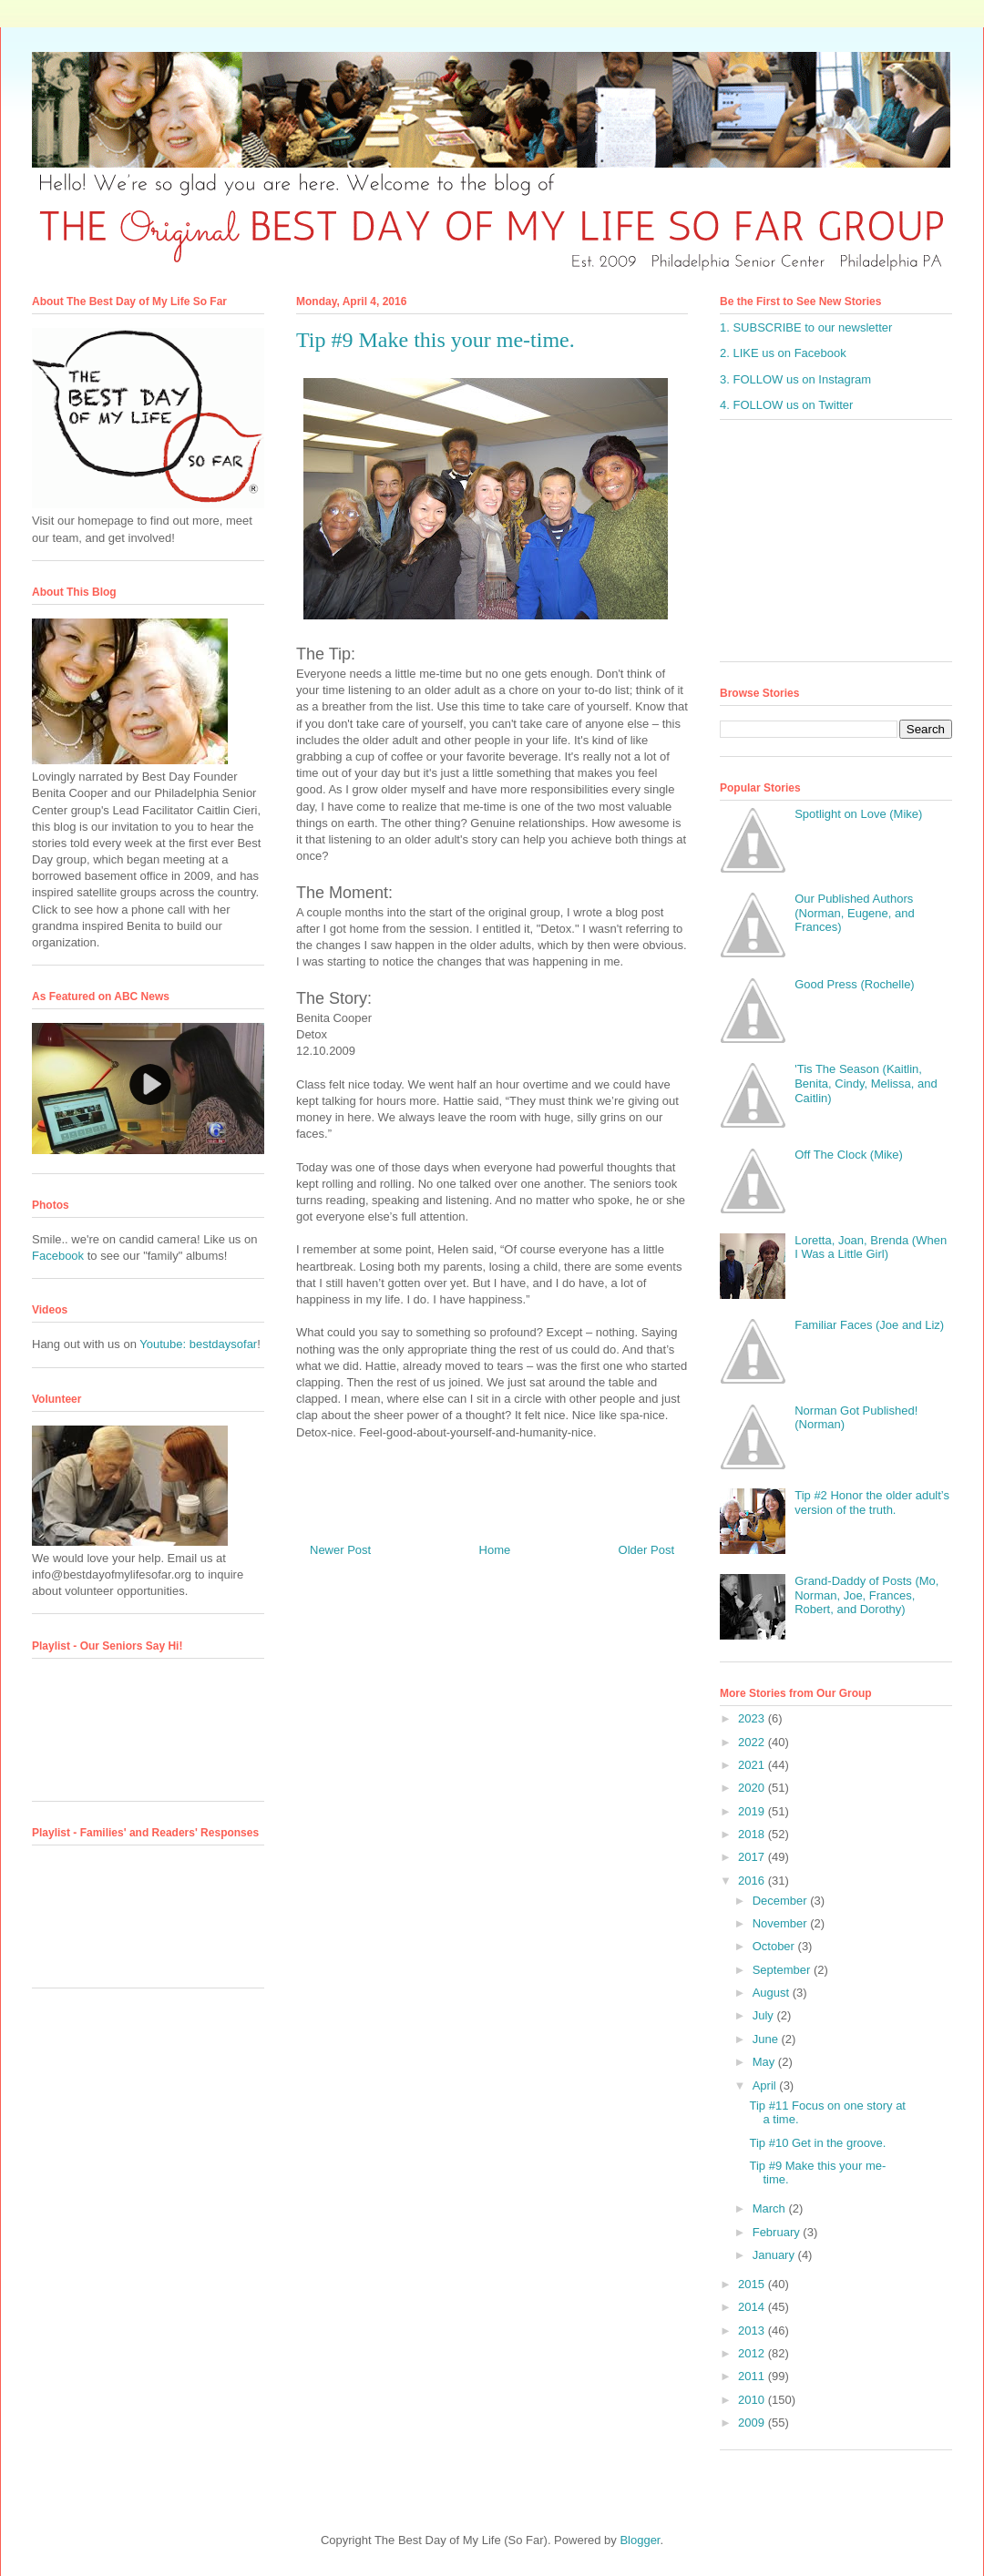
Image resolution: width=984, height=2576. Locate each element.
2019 (753, 1811)
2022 (753, 1742)
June (767, 2039)
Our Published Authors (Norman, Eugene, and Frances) (854, 913)
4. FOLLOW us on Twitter (786, 405)
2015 (753, 2284)
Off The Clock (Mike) (848, 1154)
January (775, 2255)
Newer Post (340, 1550)
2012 (753, 2353)
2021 (753, 1765)
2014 (753, 2307)
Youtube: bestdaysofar (198, 1344)
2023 (753, 1718)
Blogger (640, 2540)
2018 (753, 1834)
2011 (753, 2376)
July (765, 2015)
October (775, 1946)
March (771, 2208)
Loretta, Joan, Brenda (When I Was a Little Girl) (870, 1247)
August (773, 1992)
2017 (753, 1857)
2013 (753, 2330)
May (765, 2062)
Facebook (58, 1255)
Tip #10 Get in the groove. (817, 2143)
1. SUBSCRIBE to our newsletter (806, 327)
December (782, 1900)
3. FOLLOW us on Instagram (795, 379)
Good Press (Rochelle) (854, 984)
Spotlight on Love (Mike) (858, 814)
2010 (753, 2400)
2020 (753, 1787)
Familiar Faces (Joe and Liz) (869, 1325)
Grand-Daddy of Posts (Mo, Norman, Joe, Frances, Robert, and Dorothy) (866, 1595)
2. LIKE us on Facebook (783, 353)
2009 (753, 2422)
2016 (753, 1880)
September (783, 1970)
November (782, 1923)
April (766, 2085)
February (778, 2232)
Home (495, 1550)
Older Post (646, 1550)
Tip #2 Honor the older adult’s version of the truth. (871, 1502)
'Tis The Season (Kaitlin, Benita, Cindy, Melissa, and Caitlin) (866, 1083)
